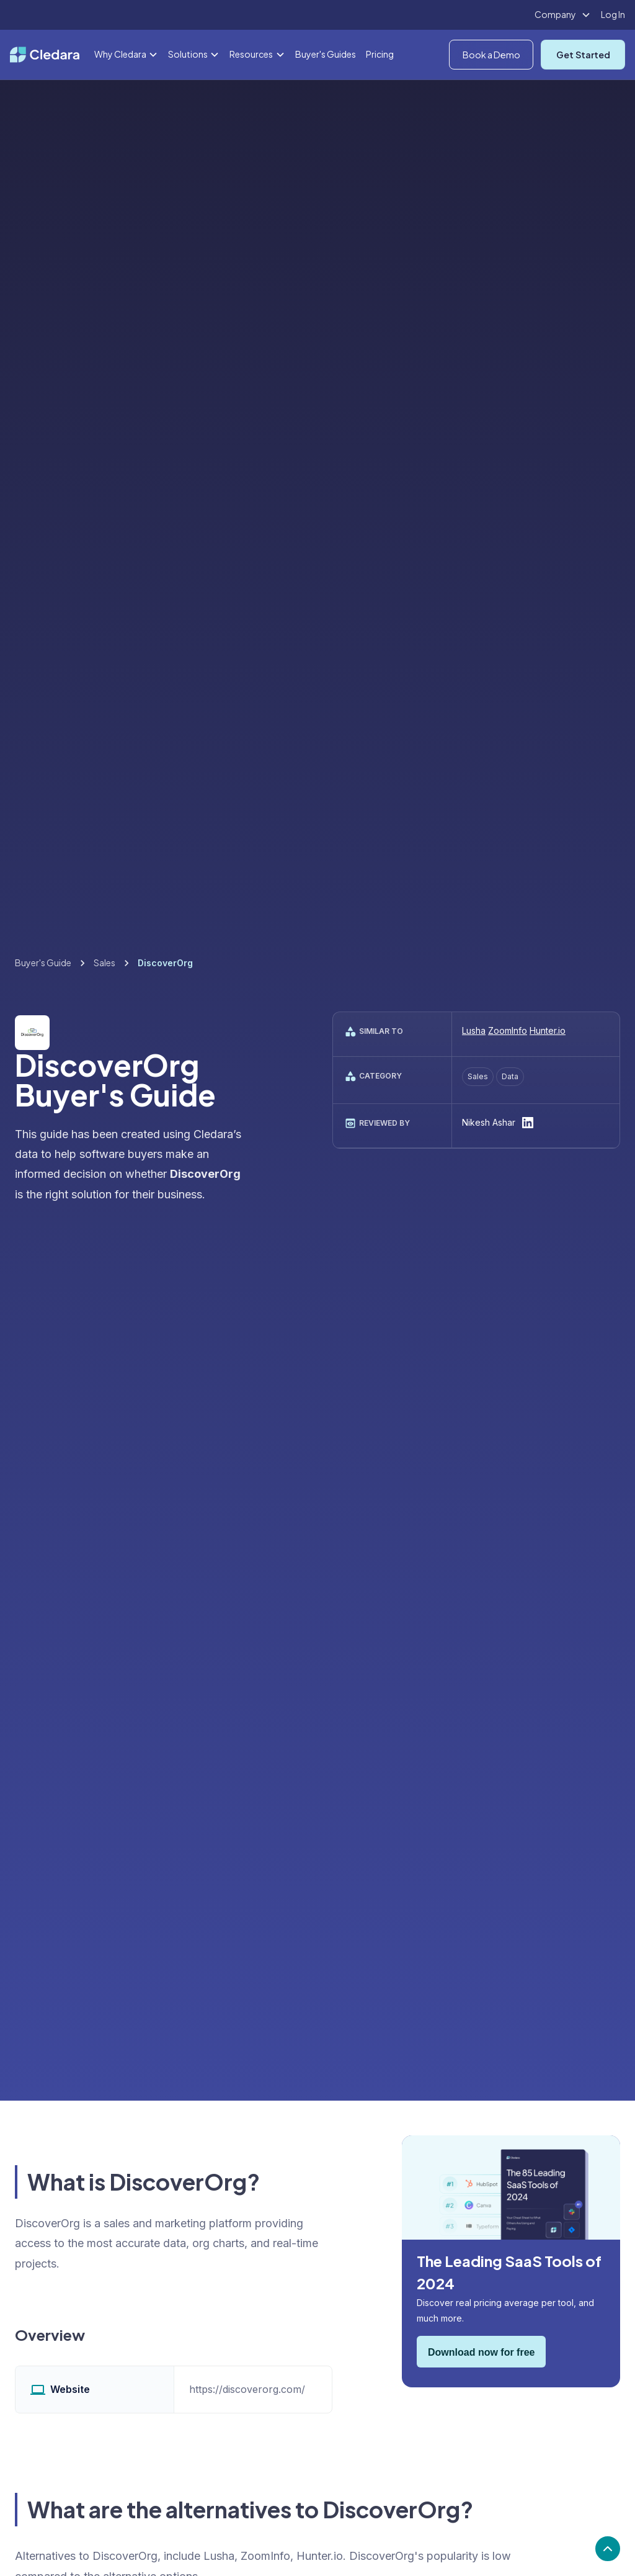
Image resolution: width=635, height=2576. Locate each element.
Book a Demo (491, 54)
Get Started (583, 54)
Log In (613, 14)
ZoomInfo (507, 1030)
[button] (563, 14)
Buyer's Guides (325, 54)
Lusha (474, 1030)
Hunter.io (548, 1030)
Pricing (380, 54)
